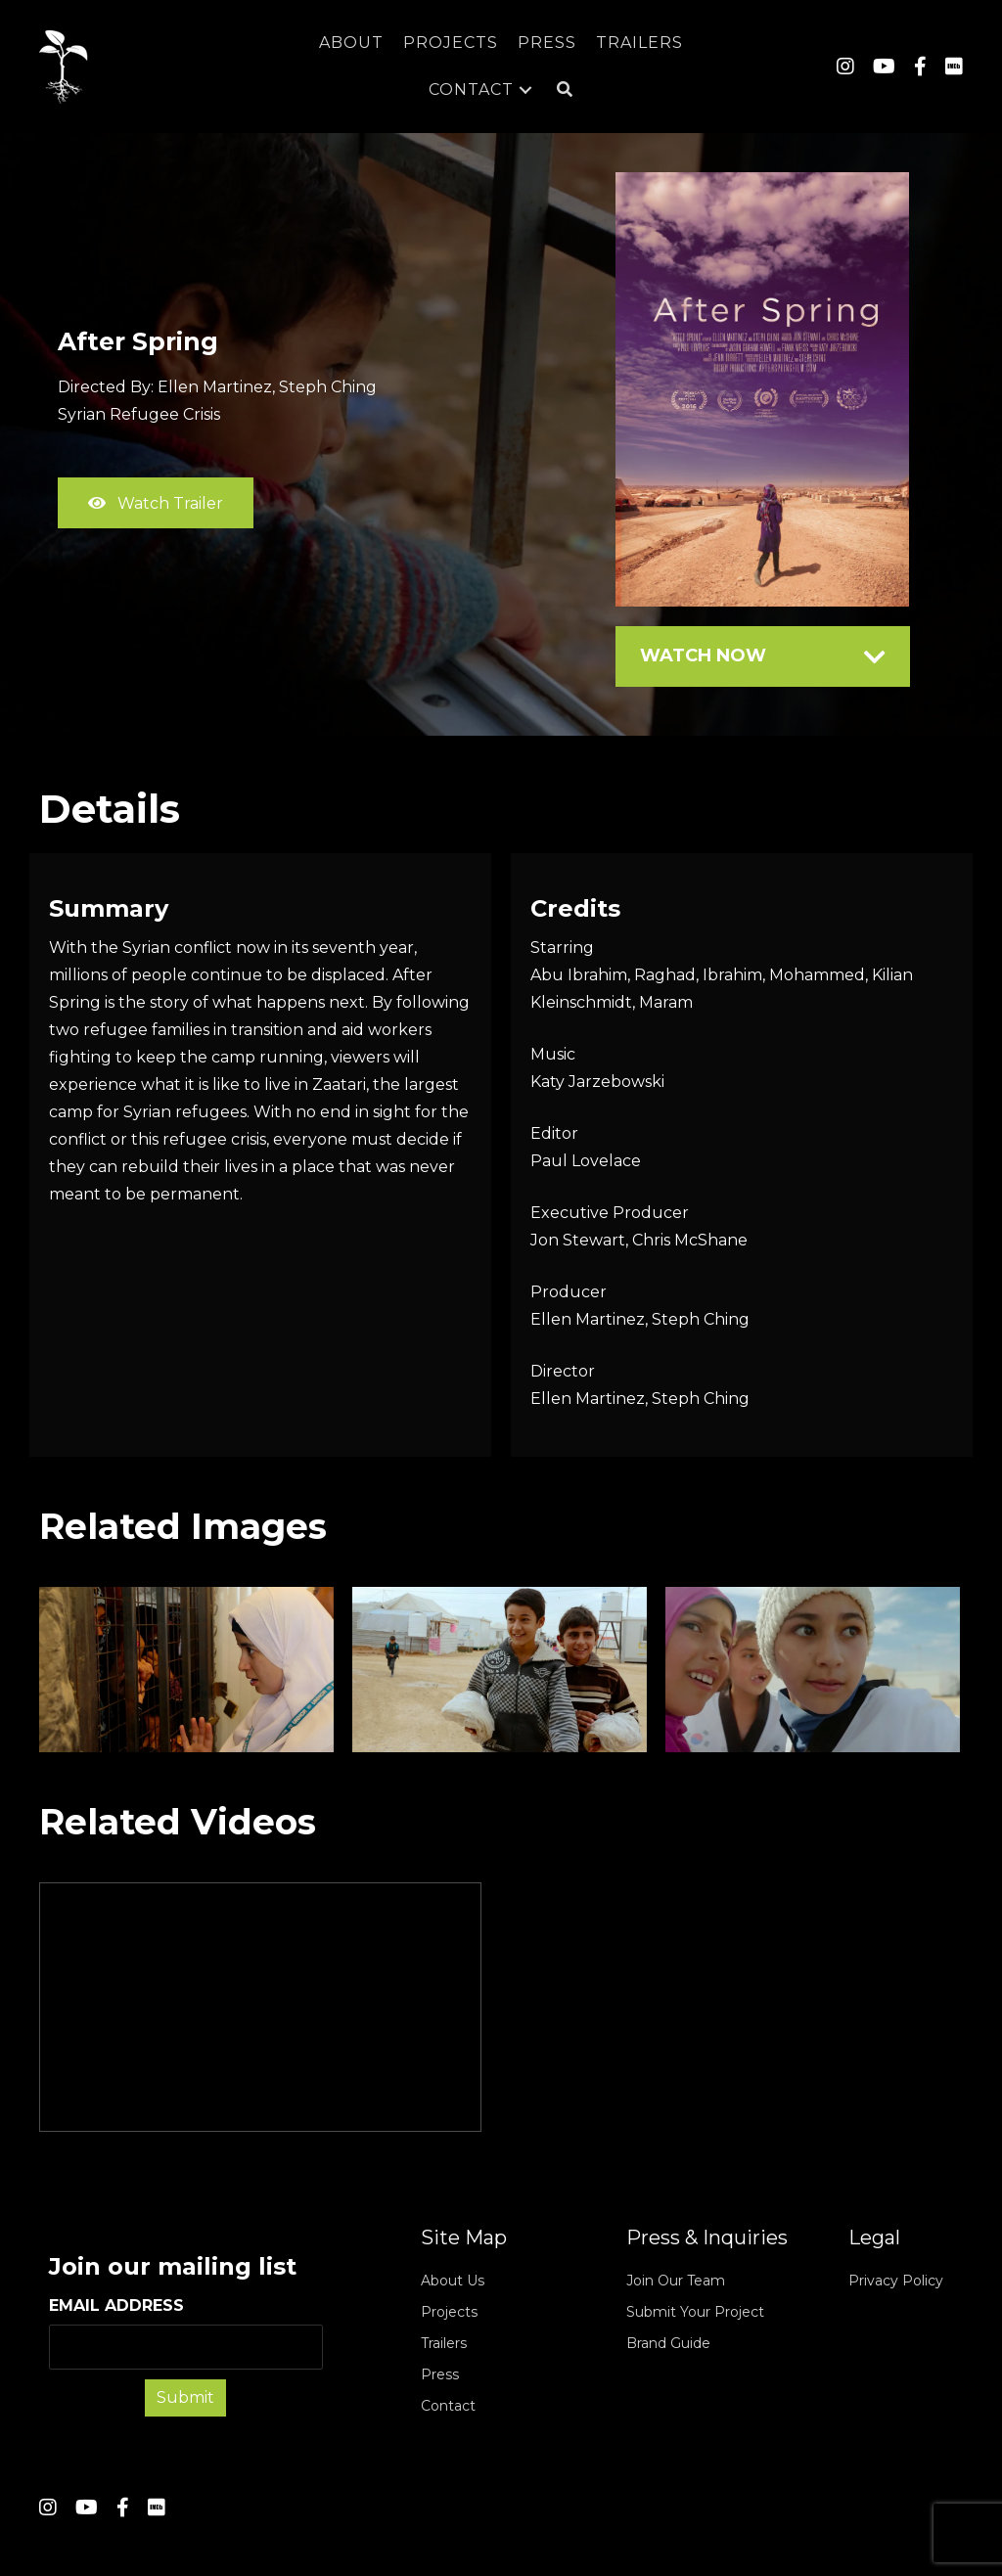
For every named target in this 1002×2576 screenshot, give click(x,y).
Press (440, 2374)
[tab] (763, 656)
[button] (565, 90)
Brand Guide (668, 2343)
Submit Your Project (695, 2312)
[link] (351, 43)
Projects (449, 2312)
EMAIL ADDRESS (186, 2333)
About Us (452, 2280)
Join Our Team (675, 2280)
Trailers (444, 2343)
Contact (448, 2406)
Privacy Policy (895, 2280)
